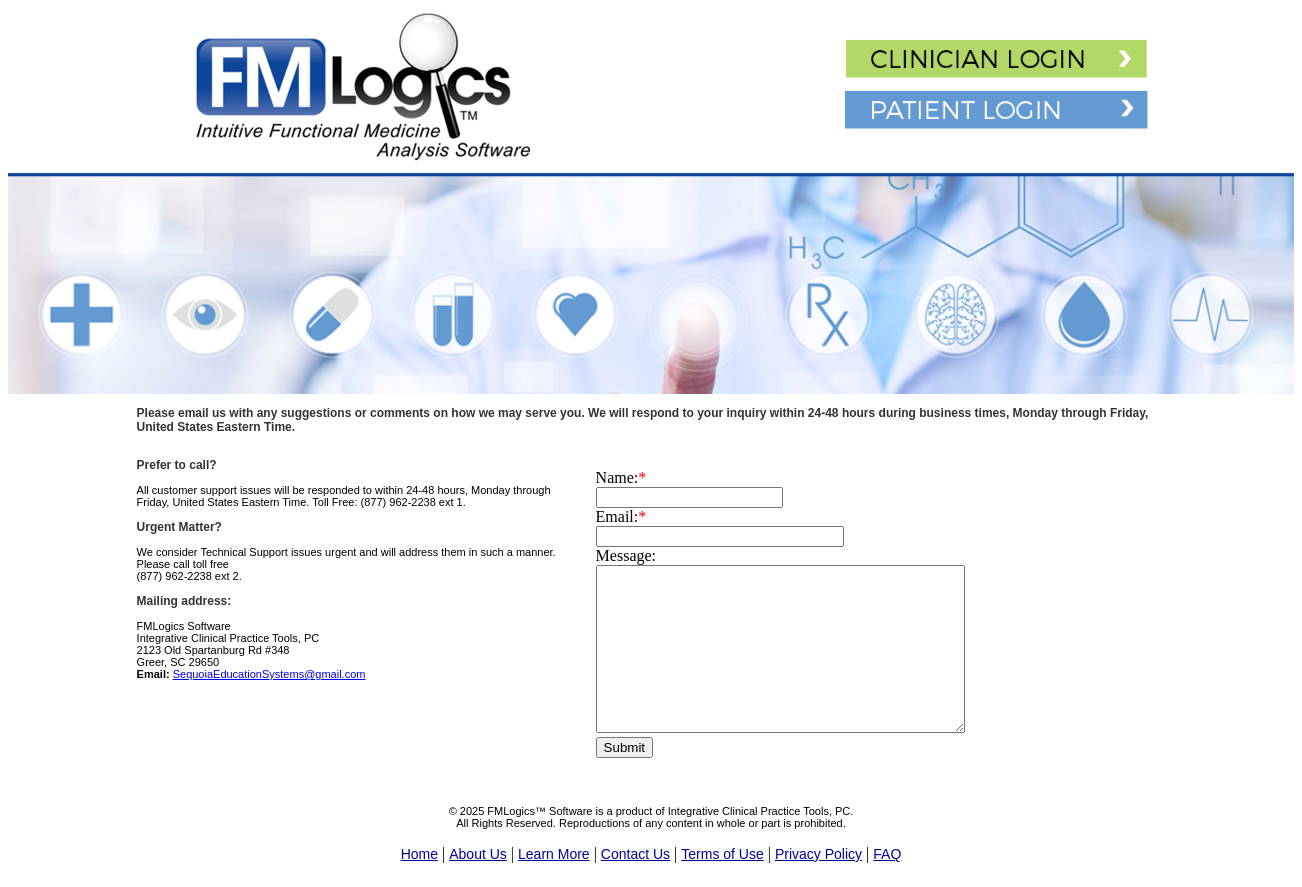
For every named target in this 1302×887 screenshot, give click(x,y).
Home (419, 854)
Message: (626, 555)
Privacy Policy (818, 854)
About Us (478, 854)
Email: (621, 516)
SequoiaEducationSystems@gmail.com (269, 674)
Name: (621, 477)
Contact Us (635, 854)
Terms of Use (722, 854)
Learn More (554, 854)
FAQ (887, 854)
